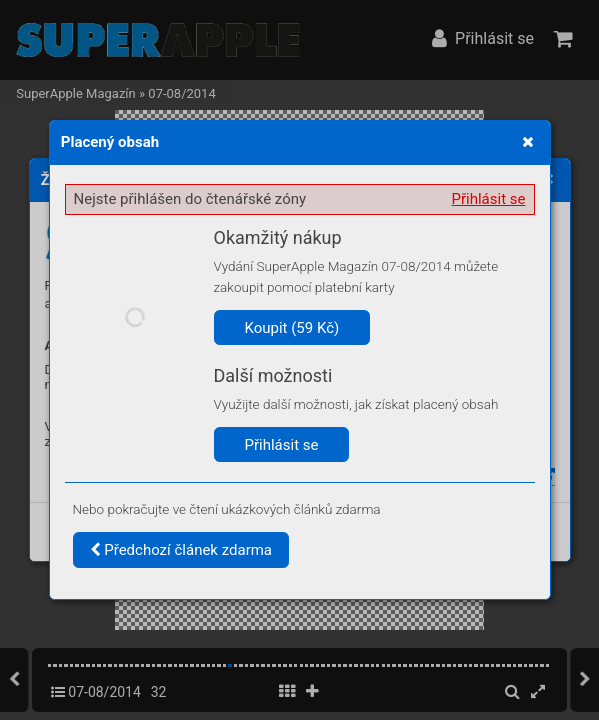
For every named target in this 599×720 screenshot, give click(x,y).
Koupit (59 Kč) (292, 328)
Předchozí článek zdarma (181, 550)
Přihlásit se (489, 199)
